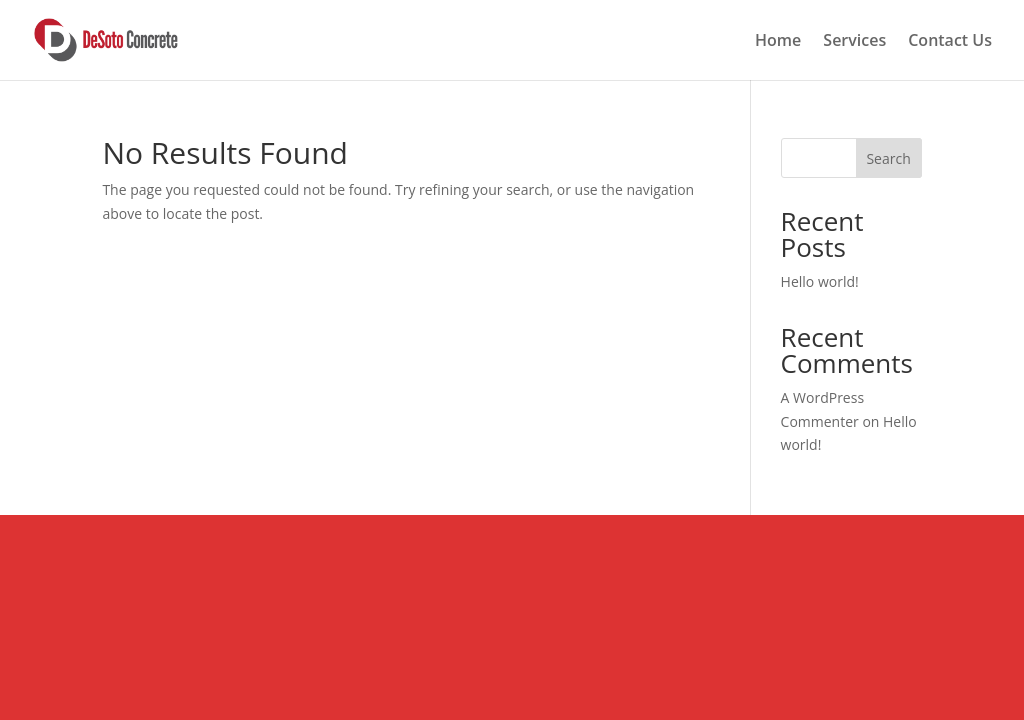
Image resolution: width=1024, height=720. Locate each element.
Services (854, 42)
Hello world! (820, 281)
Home (778, 42)
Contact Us (950, 42)
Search (888, 158)
